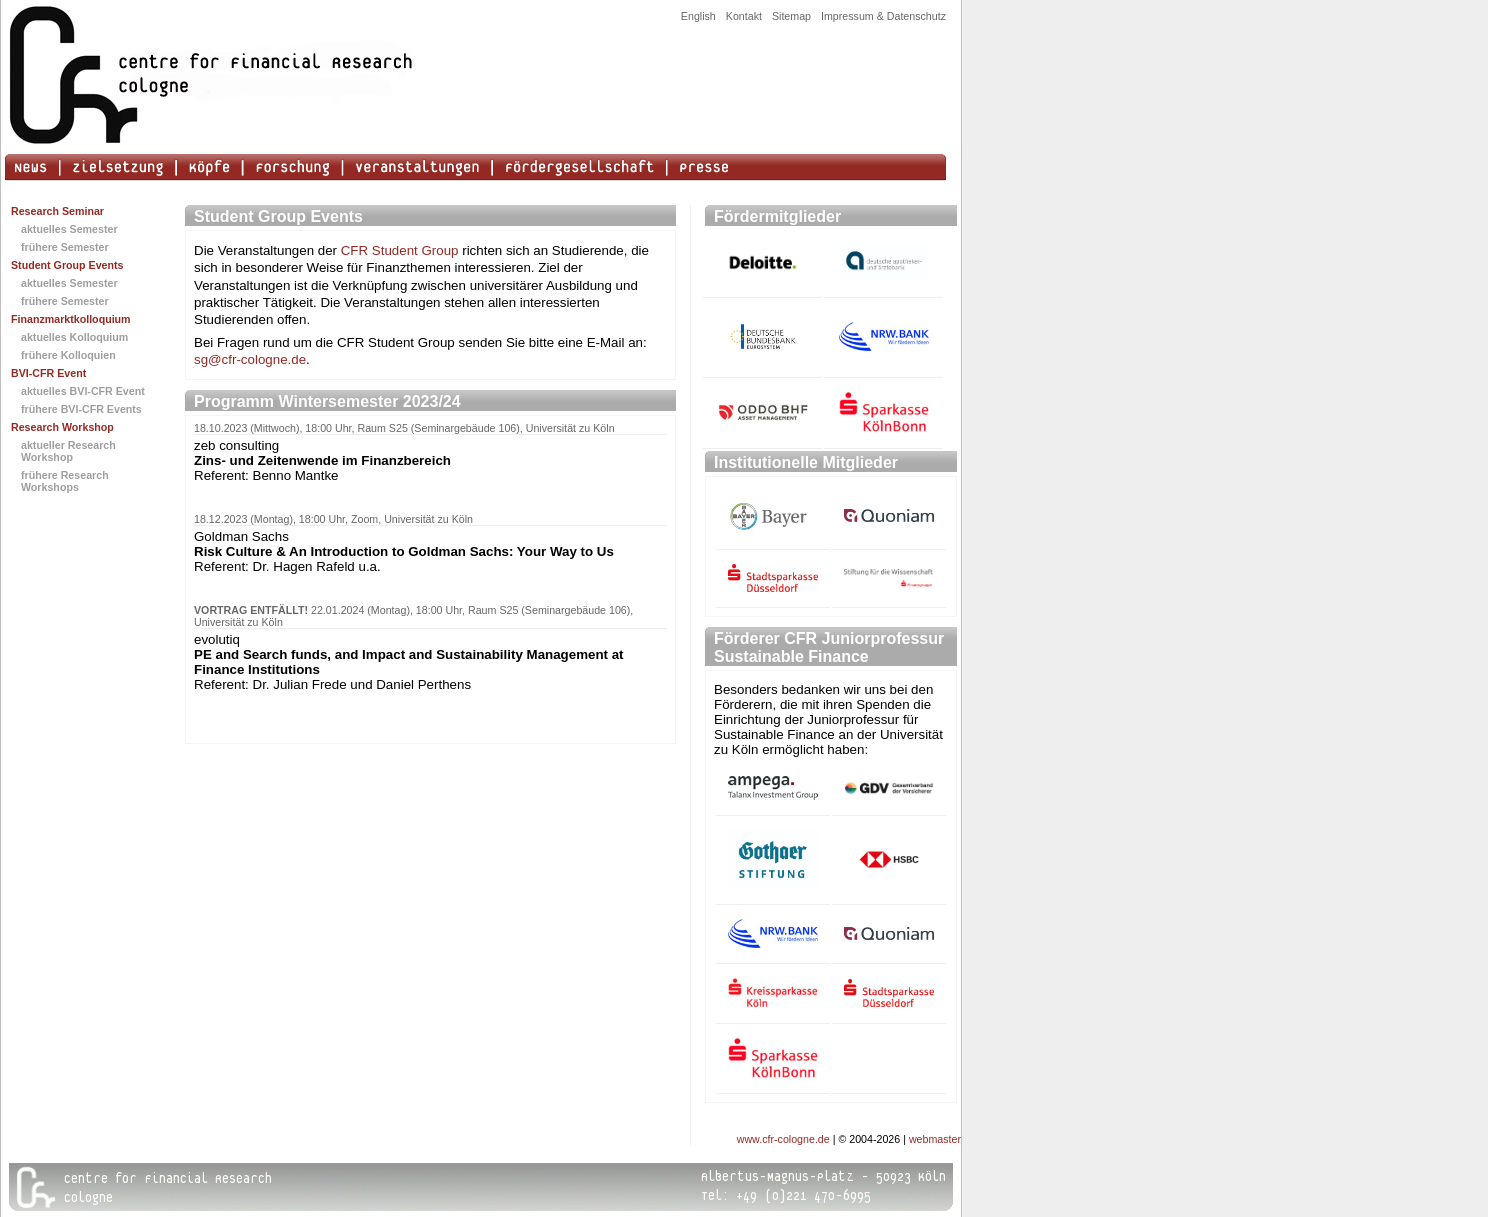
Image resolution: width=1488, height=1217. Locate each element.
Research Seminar (57, 211)
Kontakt (744, 16)
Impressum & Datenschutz (883, 16)
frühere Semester (65, 247)
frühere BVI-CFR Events (81, 409)
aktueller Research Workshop (68, 451)
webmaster (935, 1139)
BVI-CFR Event (48, 373)
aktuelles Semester (69, 229)
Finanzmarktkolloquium (71, 319)
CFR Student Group (400, 250)
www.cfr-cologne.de (783, 1139)
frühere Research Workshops (65, 481)
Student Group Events (67, 265)
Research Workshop (62, 427)
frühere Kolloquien (68, 355)
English (698, 16)
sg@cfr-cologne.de (250, 359)
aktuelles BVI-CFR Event (83, 391)
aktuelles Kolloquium (74, 337)
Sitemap (791, 16)
